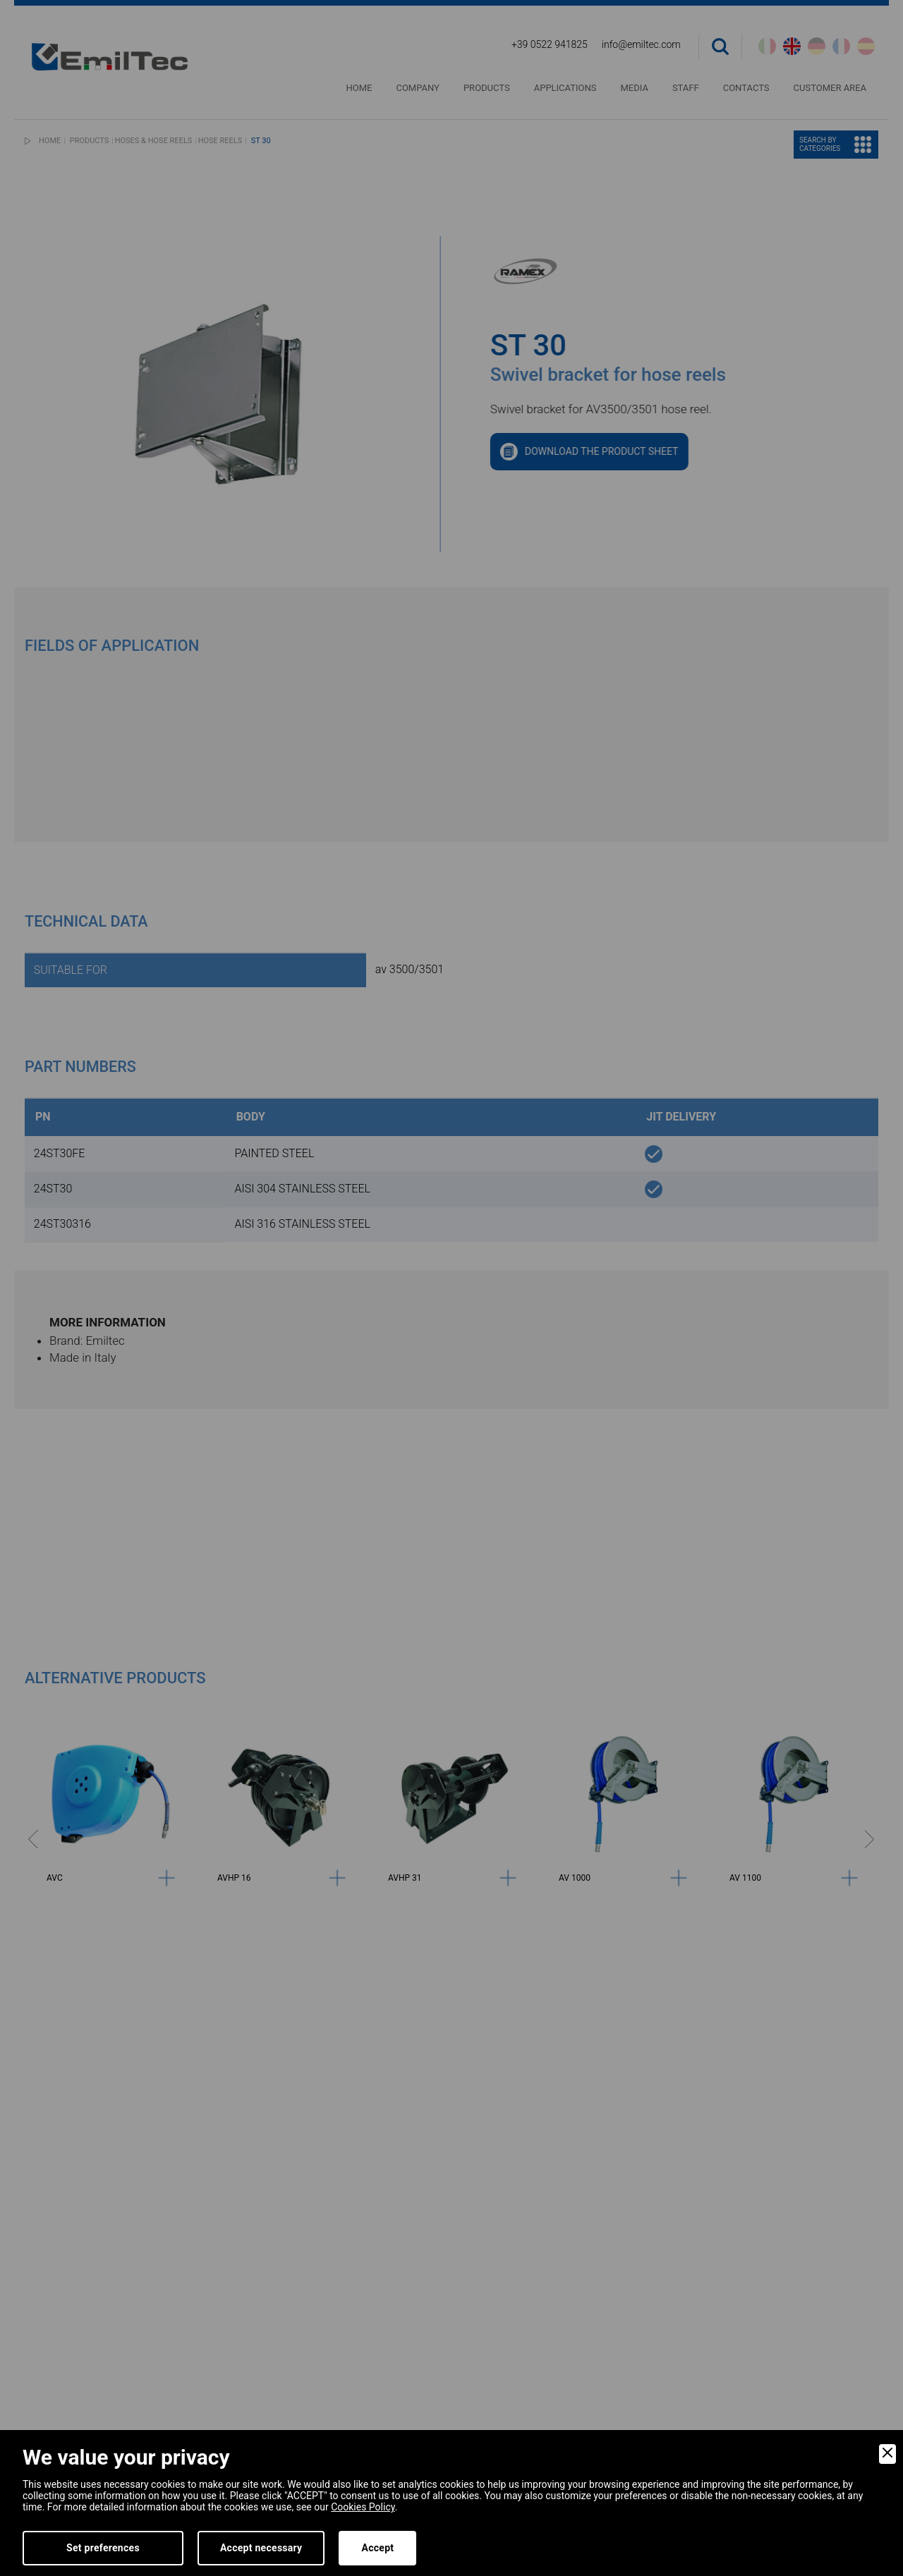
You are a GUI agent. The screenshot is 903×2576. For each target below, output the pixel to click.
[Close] (887, 2454)
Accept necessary (261, 2547)
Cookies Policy (362, 2507)
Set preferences (103, 2547)
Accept (377, 2547)
